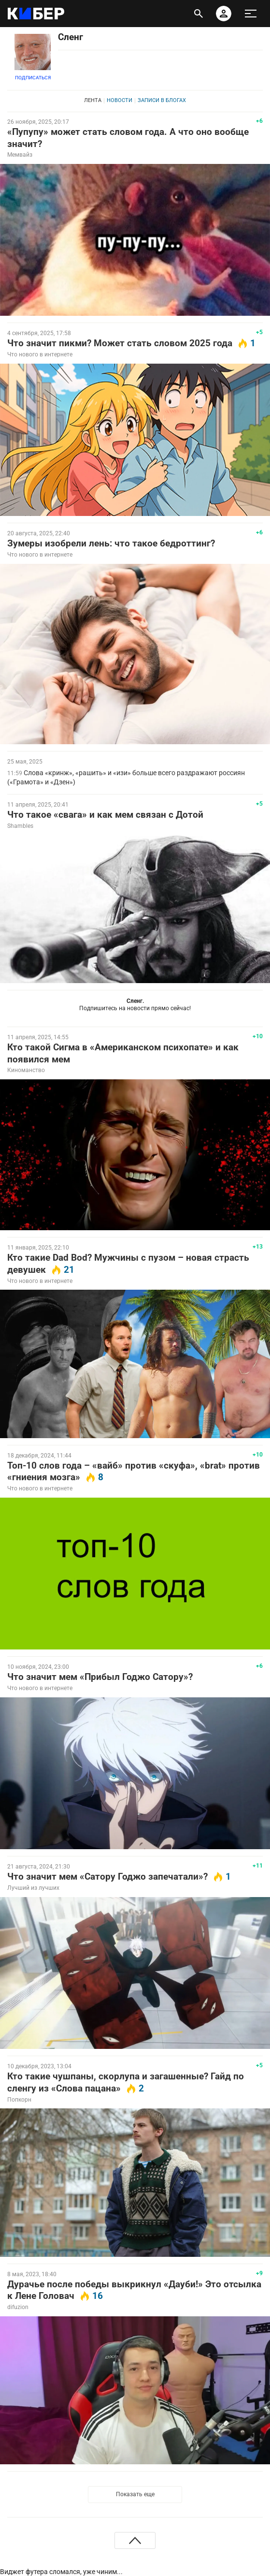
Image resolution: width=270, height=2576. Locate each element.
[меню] (250, 13)
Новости (119, 100)
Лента (92, 100)
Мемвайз (19, 154)
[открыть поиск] (198, 13)
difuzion (17, 2307)
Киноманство (26, 1070)
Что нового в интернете (39, 354)
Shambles (20, 826)
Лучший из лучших (33, 1887)
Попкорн (19, 2099)
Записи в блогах (162, 100)
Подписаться (33, 77)
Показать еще (135, 2494)
